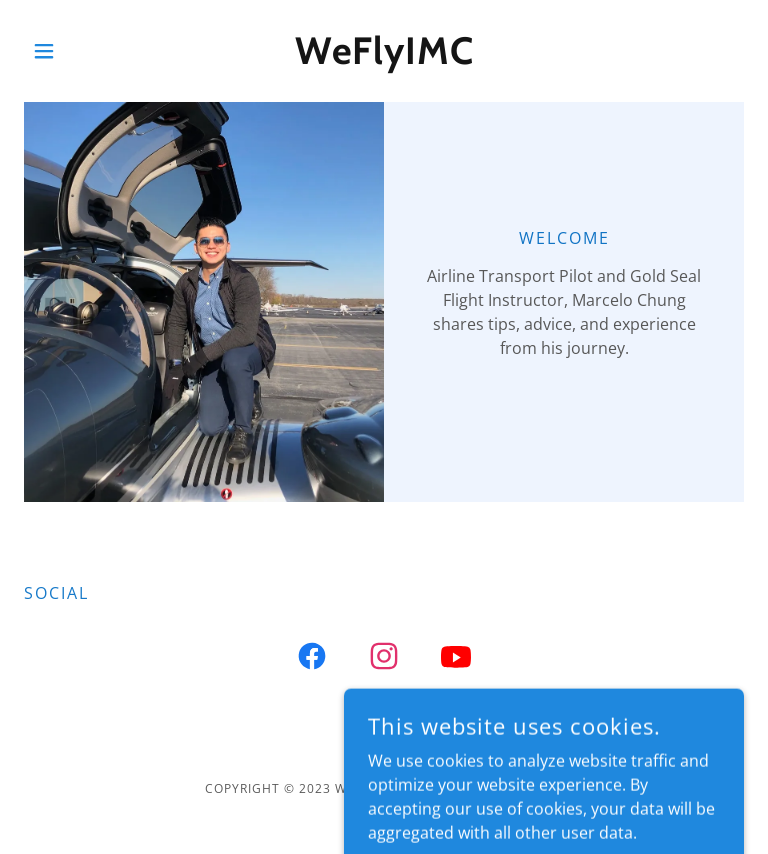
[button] (78, 51)
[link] (384, 58)
